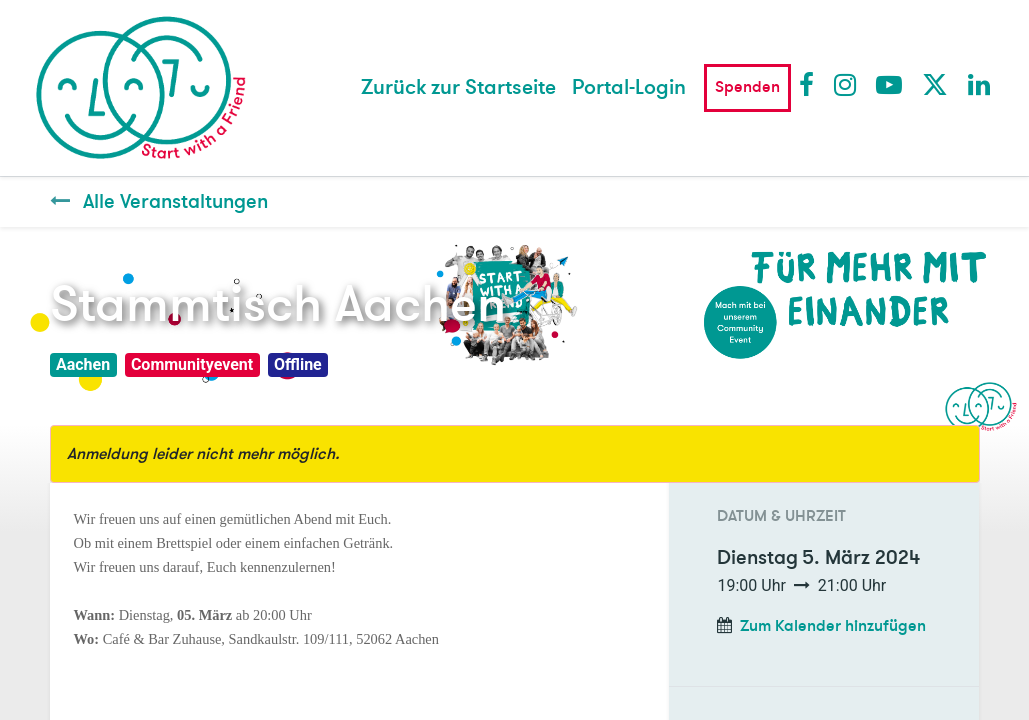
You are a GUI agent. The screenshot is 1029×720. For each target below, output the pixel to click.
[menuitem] (458, 88)
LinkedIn (980, 84)
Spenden (747, 87)
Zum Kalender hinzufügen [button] (833, 626)
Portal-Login (629, 87)
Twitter (934, 84)
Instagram (846, 84)
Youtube (888, 84)
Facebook (811, 84)
